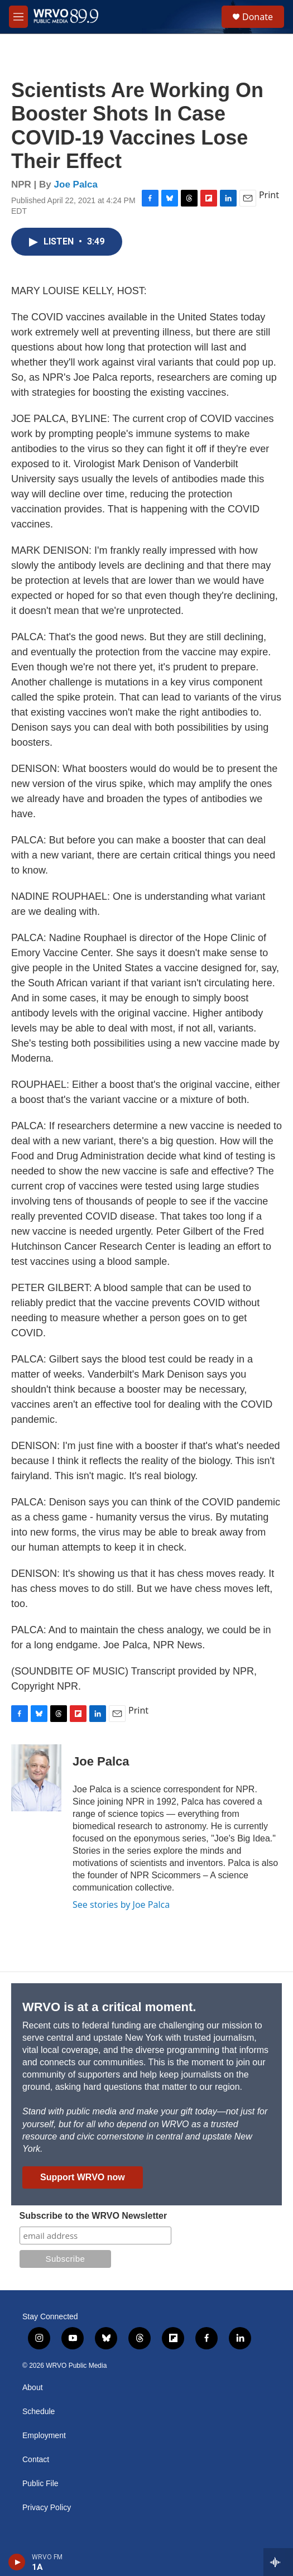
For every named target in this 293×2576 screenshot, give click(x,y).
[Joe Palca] (36, 1777)
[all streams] (278, 2562)
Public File (40, 2483)
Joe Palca (76, 184)
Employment (44, 2435)
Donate (257, 17)
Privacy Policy (46, 2507)
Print (269, 195)
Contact (35, 2459)
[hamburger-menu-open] (18, 17)
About (32, 2387)
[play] (17, 2562)
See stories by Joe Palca (121, 1904)
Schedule (38, 2411)
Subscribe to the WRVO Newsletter (93, 2215)
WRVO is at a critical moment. (109, 2007)
